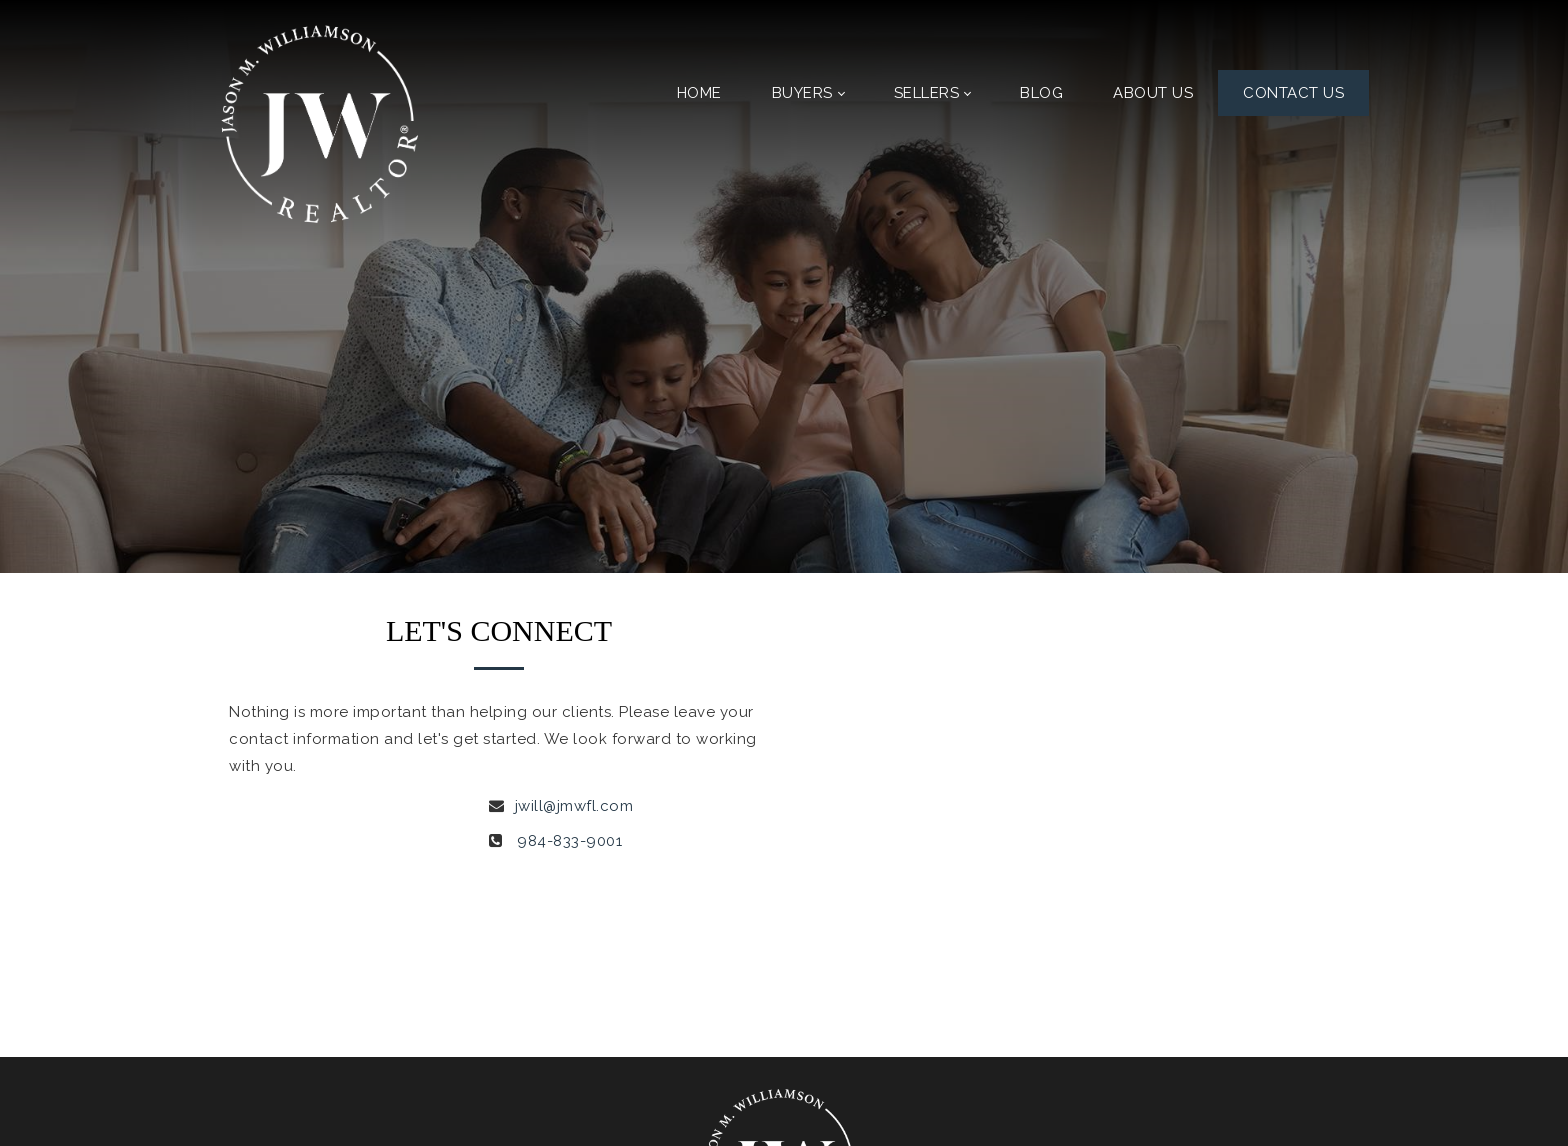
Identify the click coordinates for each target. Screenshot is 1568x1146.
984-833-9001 (569, 841)
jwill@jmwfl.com (574, 806)
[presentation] (951, 873)
